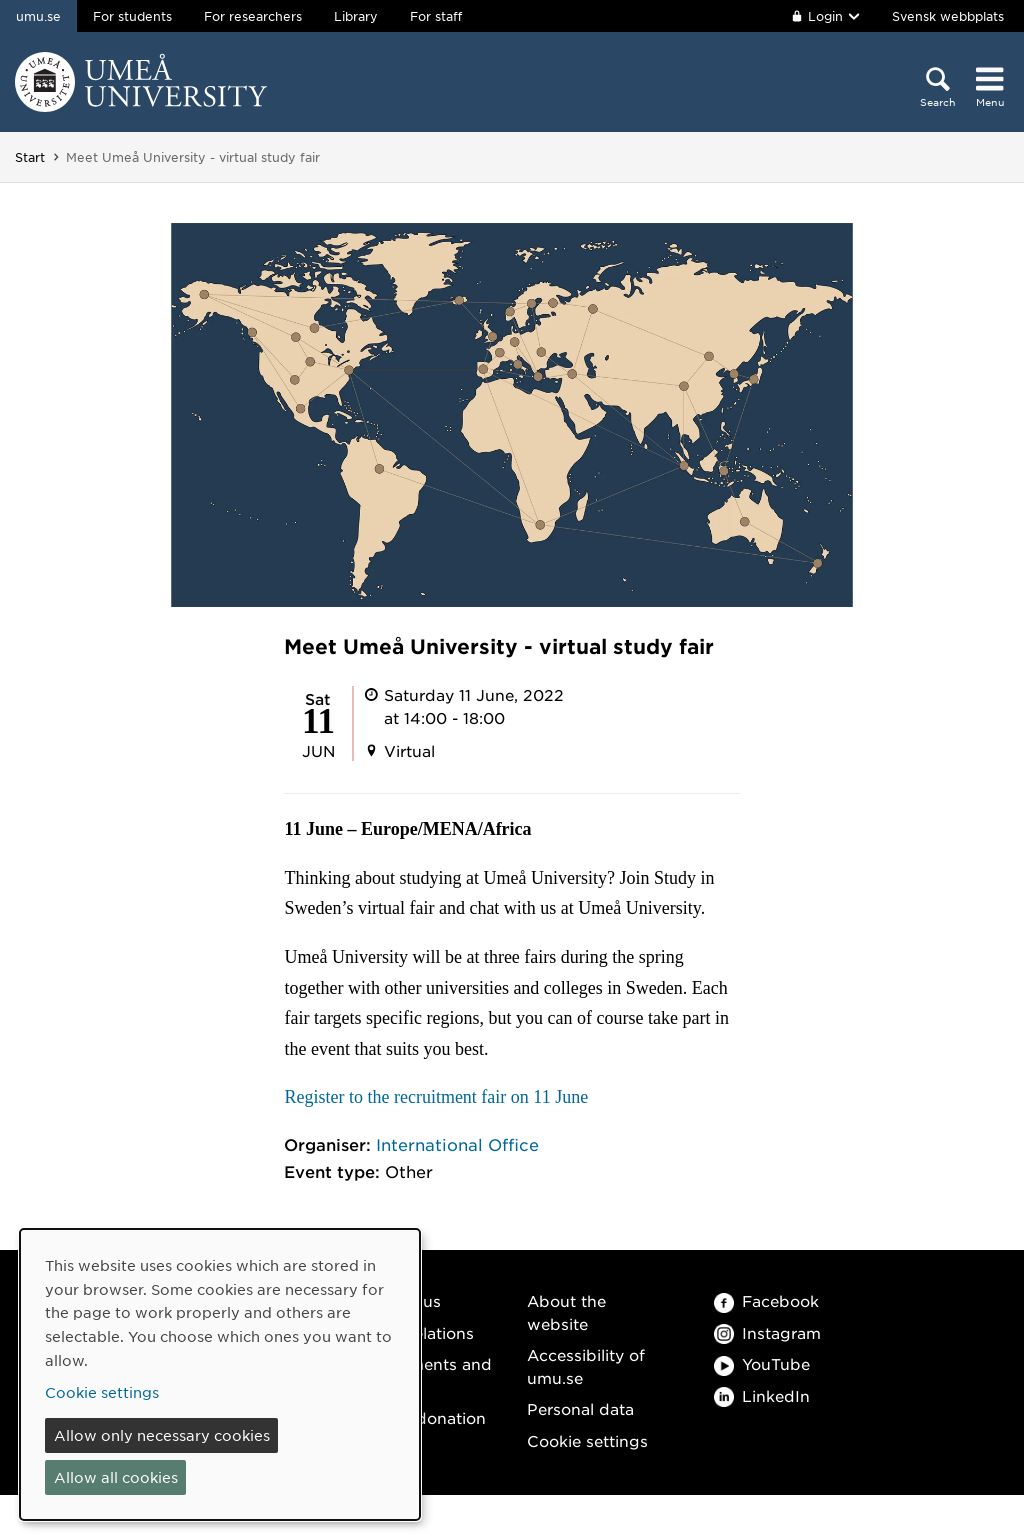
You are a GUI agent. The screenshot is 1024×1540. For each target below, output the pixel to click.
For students (132, 16)
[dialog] (220, 1374)
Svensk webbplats (948, 16)
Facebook (766, 1300)
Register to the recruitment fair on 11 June (438, 1097)
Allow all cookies (116, 1477)
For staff (436, 16)
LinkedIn (762, 1395)
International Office (457, 1144)
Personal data (580, 1408)
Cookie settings (587, 1440)
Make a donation (421, 1417)
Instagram (767, 1332)
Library (356, 16)
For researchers (253, 16)
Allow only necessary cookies (162, 1435)
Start (30, 157)
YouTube (762, 1363)
